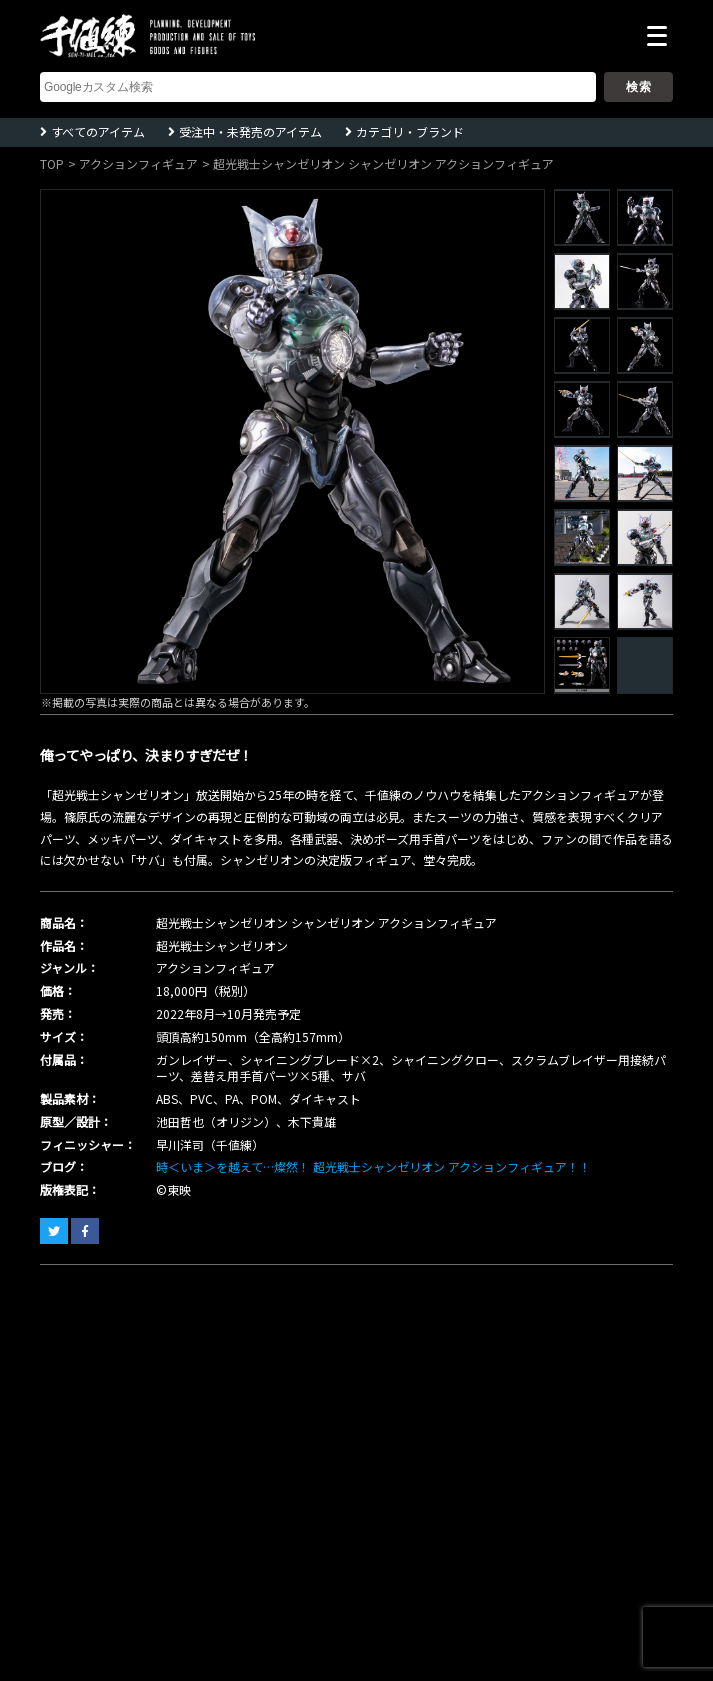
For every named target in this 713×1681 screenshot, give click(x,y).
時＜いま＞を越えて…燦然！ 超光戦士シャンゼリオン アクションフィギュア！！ (373, 1166)
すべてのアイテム (98, 131)
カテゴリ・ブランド (410, 131)
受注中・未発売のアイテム (250, 131)
